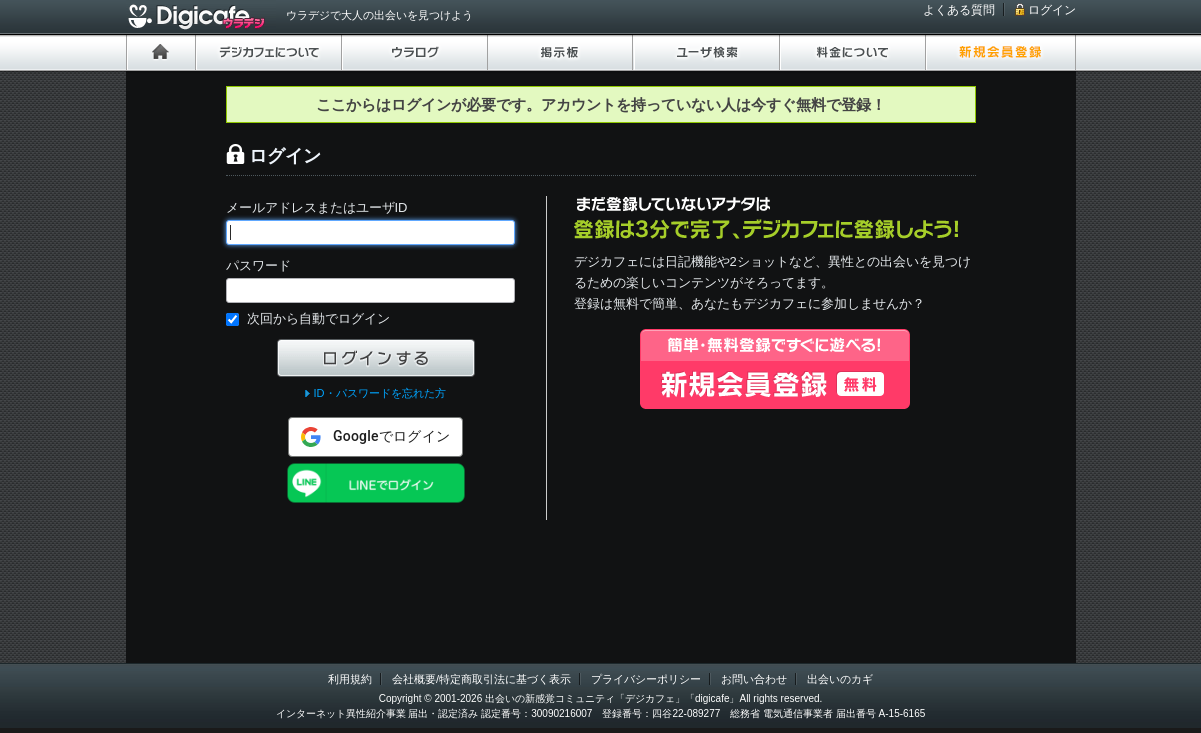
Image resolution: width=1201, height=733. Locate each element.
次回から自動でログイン (318, 318)
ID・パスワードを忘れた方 (379, 393)
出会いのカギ (840, 679)
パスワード (258, 265)
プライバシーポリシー (646, 679)
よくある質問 (959, 10)
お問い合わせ (754, 679)
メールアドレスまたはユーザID (317, 207)
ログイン (1052, 10)
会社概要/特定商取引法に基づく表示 (481, 679)
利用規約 (350, 679)
